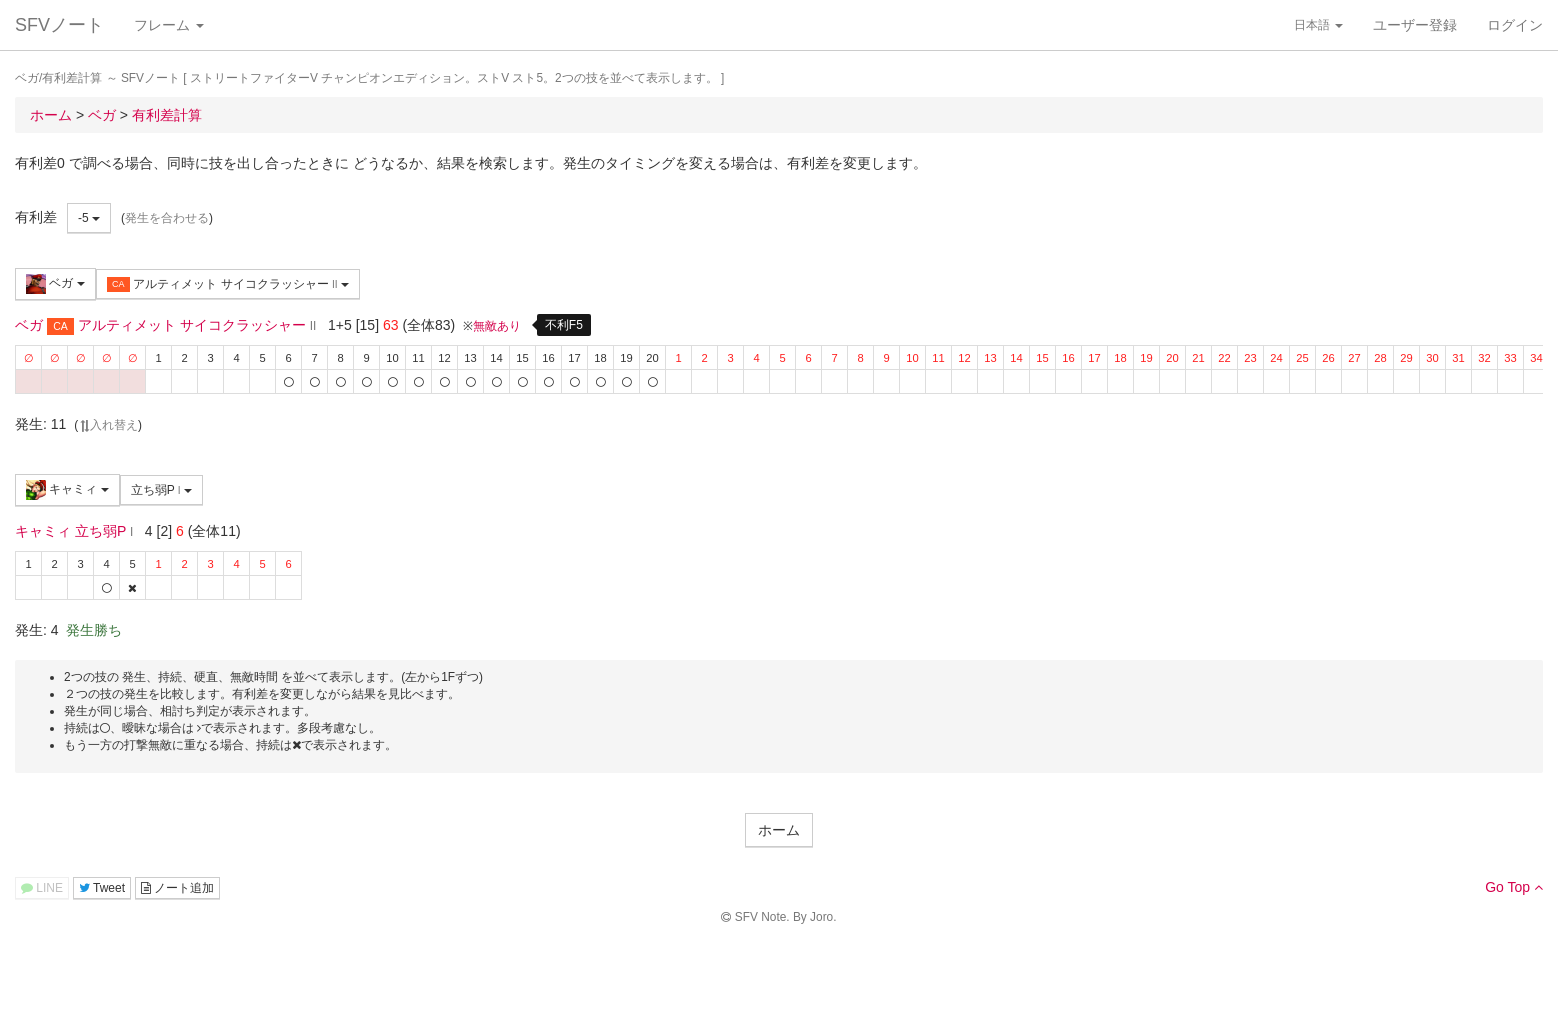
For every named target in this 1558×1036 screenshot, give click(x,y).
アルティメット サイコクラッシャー (228, 284)
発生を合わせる (167, 218)
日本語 (1318, 25)
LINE (42, 888)
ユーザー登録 (1415, 25)
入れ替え (108, 425)
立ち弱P (161, 490)
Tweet (102, 888)
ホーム (779, 830)
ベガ (55, 284)
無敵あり (497, 326)
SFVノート (59, 25)
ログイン (1515, 25)
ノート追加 (177, 888)
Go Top (1514, 887)
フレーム (169, 25)
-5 (89, 218)
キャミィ (67, 490)
